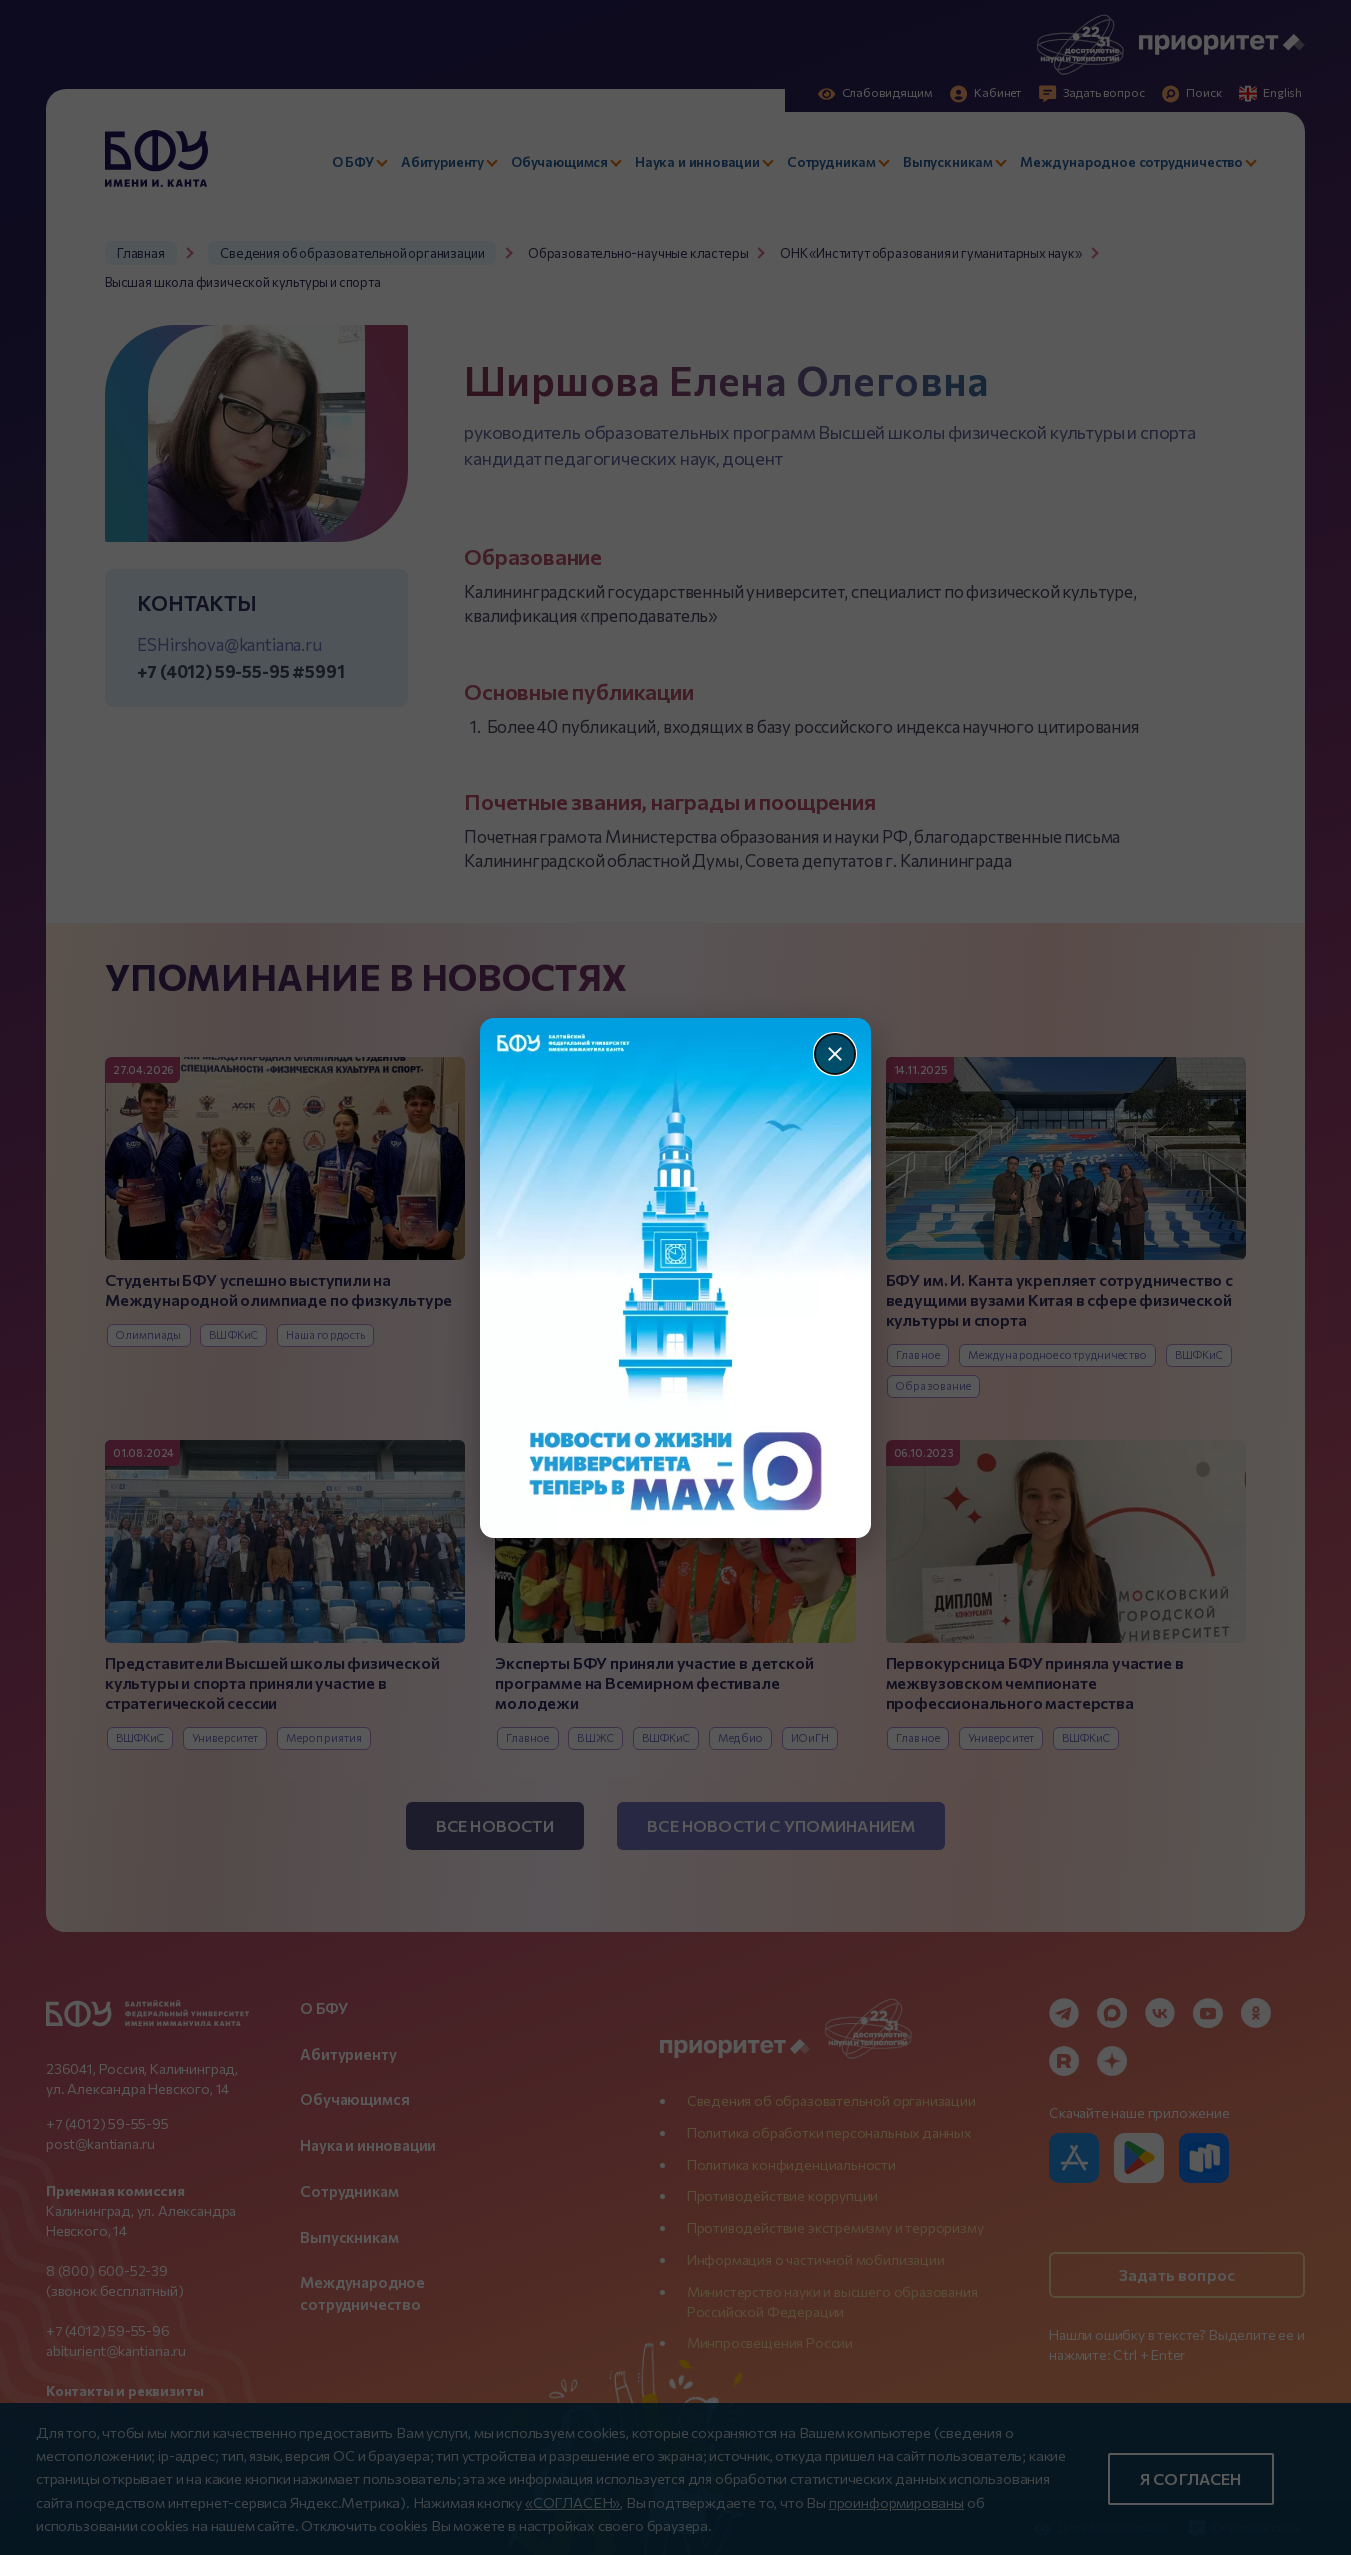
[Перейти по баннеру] (675, 1278)
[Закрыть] (835, 1054)
